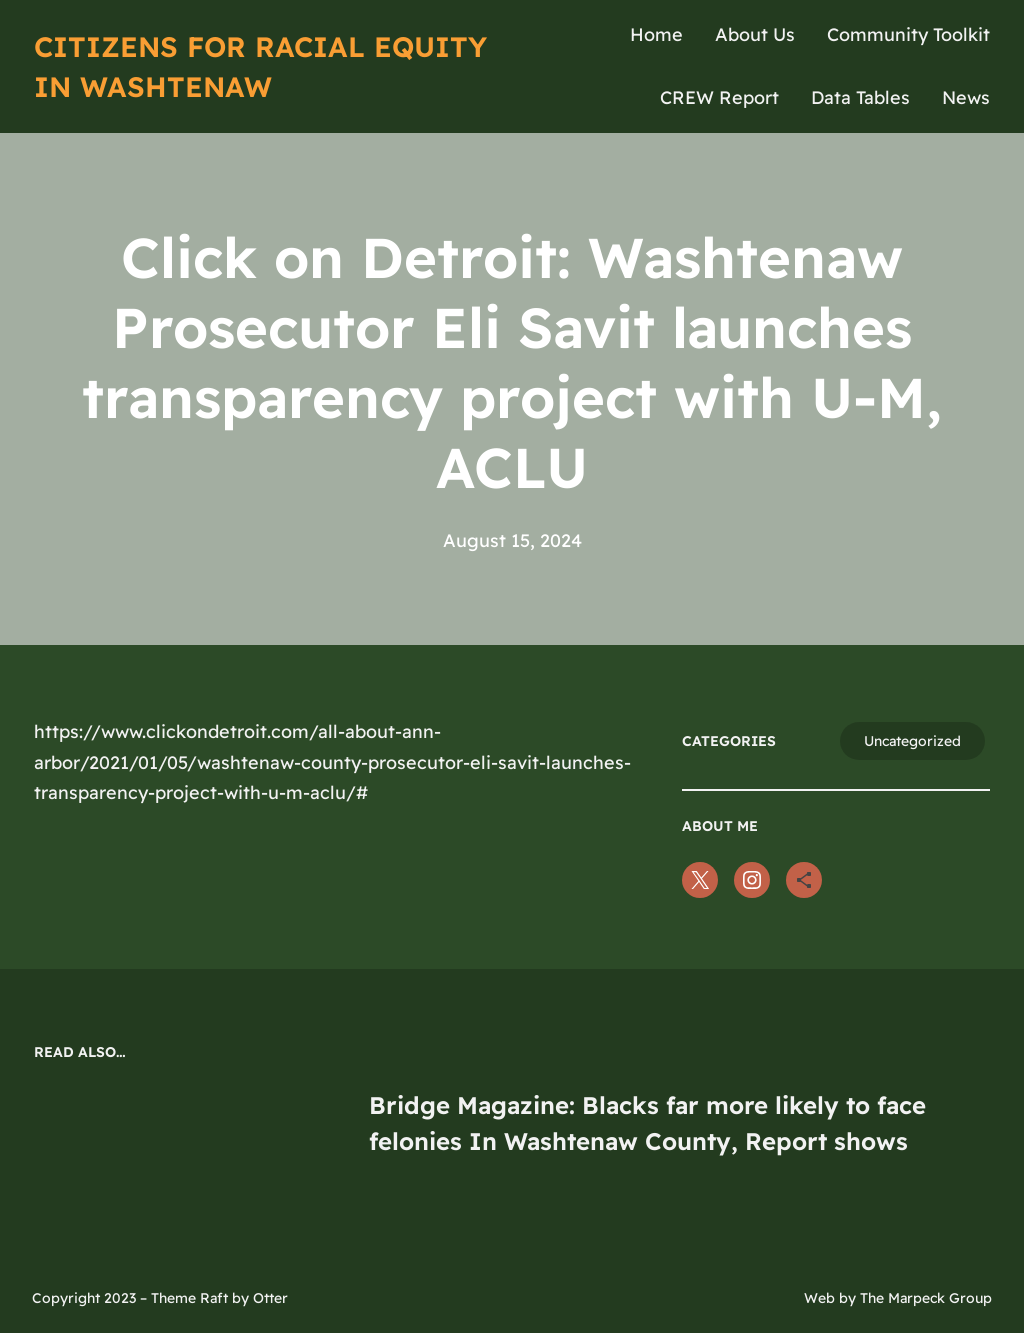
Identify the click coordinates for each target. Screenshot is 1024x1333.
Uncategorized (912, 741)
